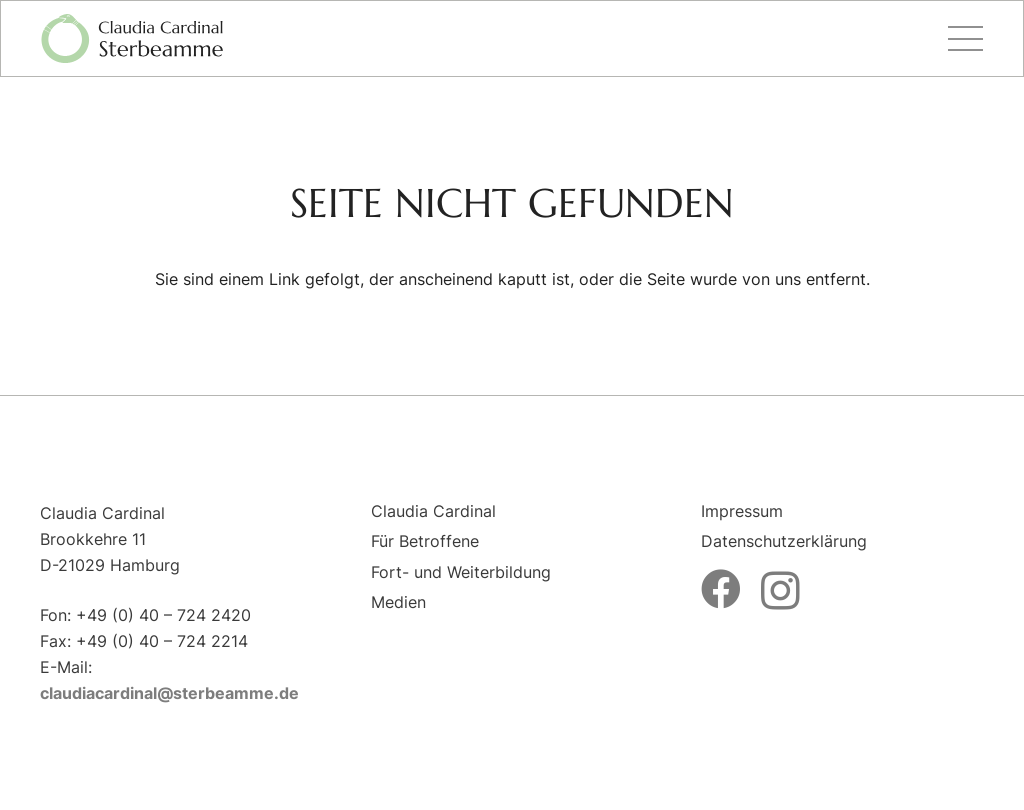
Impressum (742, 511)
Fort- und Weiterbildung (461, 572)
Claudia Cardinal (433, 511)
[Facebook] (721, 589)
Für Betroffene (425, 541)
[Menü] (965, 39)
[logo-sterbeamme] (132, 39)
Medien (398, 602)
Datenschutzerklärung (784, 541)
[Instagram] (780, 591)
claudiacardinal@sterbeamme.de (169, 693)
